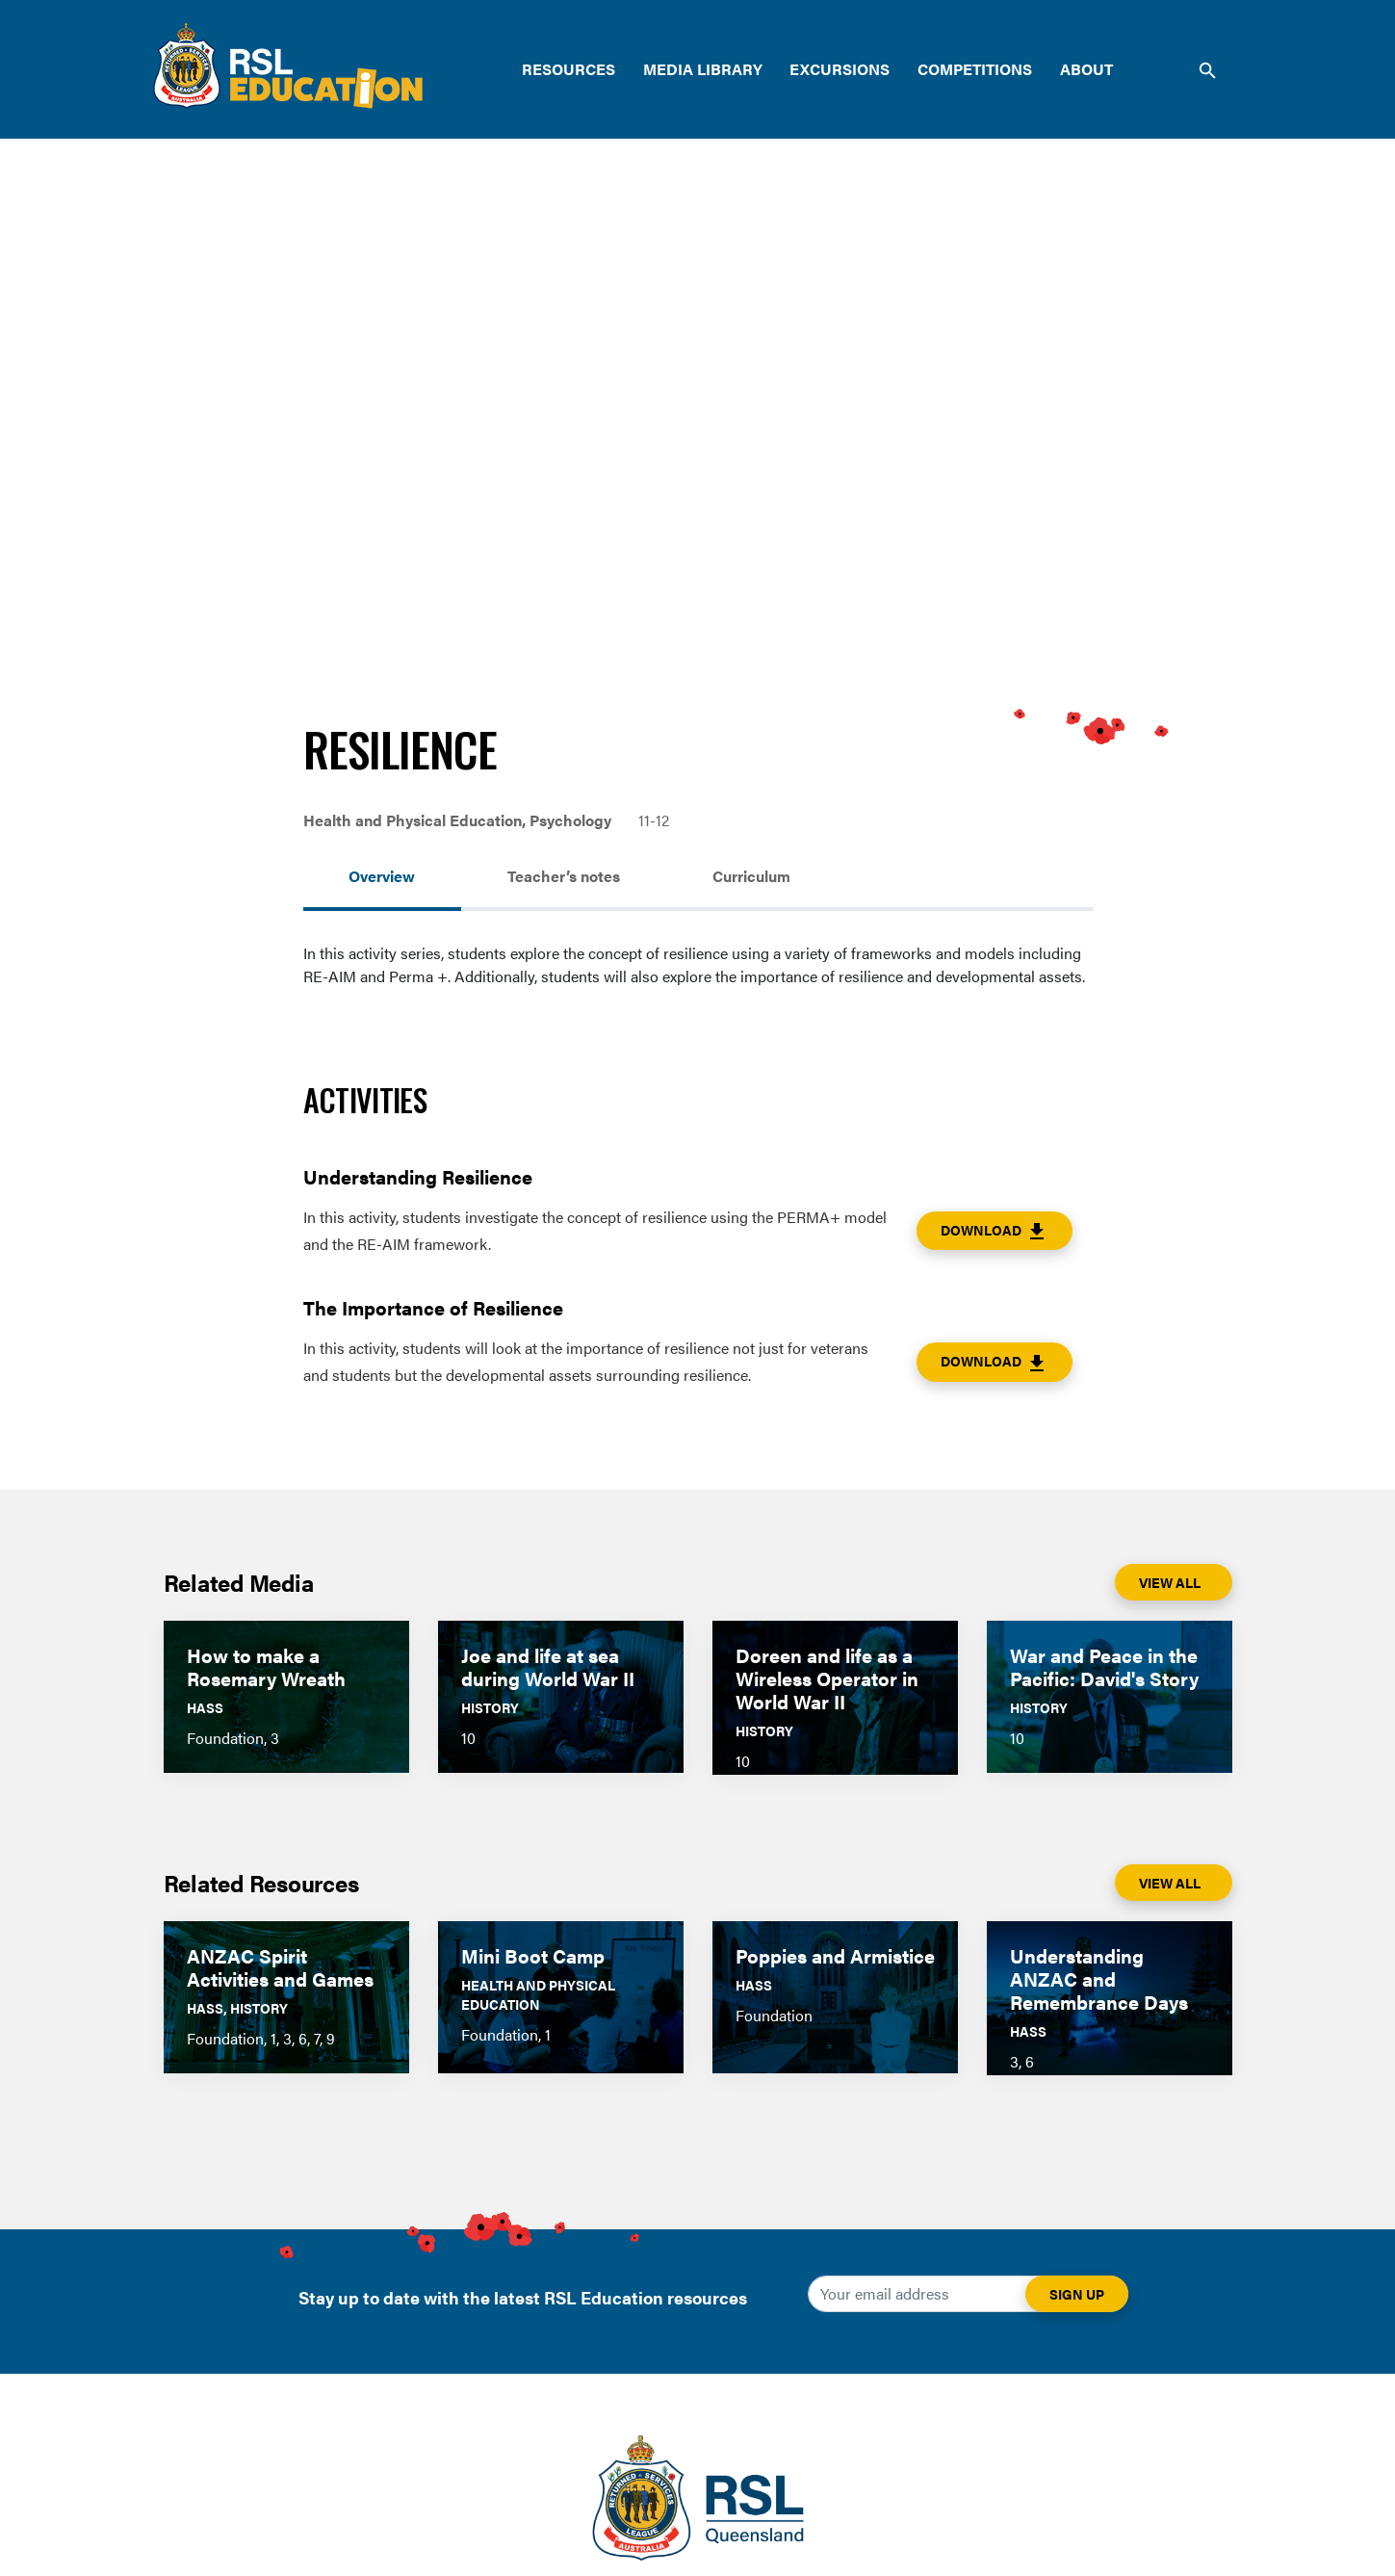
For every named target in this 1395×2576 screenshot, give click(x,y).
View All (1170, 1582)
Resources (568, 69)
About (1086, 69)
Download (994, 1231)
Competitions (974, 69)
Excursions (839, 69)
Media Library (702, 69)
